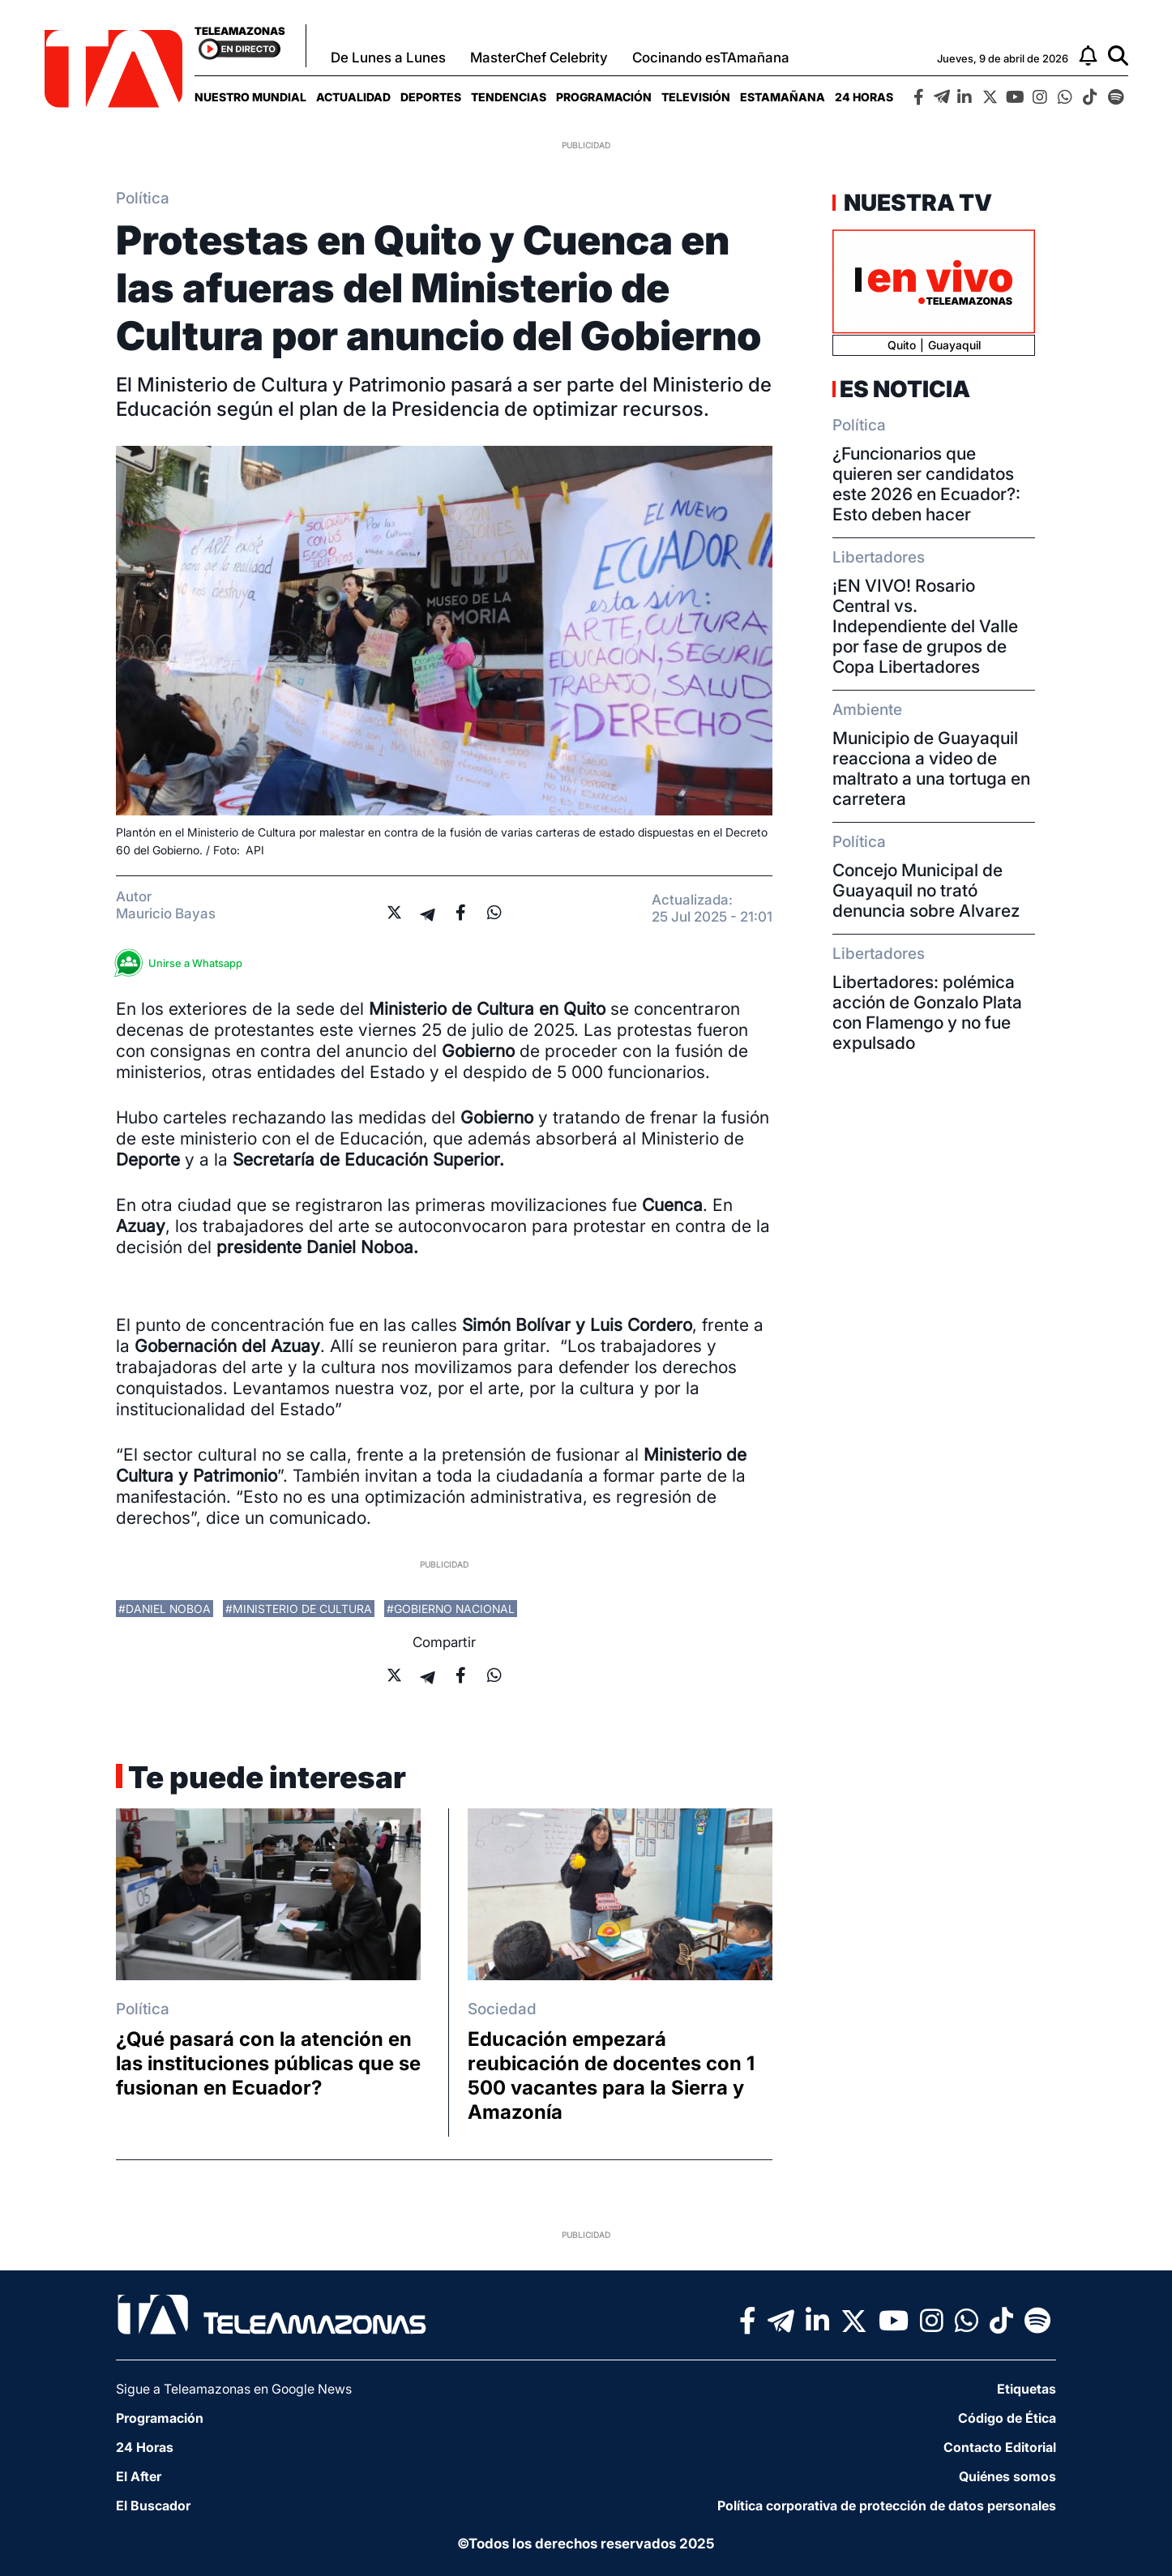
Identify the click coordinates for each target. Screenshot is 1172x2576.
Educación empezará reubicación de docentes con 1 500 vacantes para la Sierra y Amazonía (611, 2075)
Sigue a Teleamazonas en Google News (234, 2389)
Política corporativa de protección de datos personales (886, 2505)
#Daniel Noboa (164, 1608)
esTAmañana (782, 97)
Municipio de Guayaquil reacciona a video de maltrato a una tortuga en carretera (931, 768)
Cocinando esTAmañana (710, 57)
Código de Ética (1007, 2418)
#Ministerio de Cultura (298, 1608)
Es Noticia (905, 389)
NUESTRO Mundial (250, 97)
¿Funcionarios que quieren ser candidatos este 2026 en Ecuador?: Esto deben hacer (926, 483)
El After (138, 2476)
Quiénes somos (1007, 2476)
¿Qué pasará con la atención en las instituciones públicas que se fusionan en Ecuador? (268, 2063)
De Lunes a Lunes (388, 57)
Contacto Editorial (999, 2447)
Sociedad (502, 2009)
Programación (604, 97)
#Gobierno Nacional (451, 1608)
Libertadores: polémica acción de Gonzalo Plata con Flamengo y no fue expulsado (927, 1012)
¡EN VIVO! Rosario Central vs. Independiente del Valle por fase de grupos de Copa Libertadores (925, 626)
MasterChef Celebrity (539, 57)
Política (142, 198)
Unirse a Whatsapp (183, 963)
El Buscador (153, 2505)
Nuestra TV (916, 202)
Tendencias (508, 97)
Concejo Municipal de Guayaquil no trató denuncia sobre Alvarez (926, 890)
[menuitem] (250, 97)
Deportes (430, 97)
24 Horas (864, 97)
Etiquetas (1026, 2389)
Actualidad (353, 97)
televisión (695, 97)
